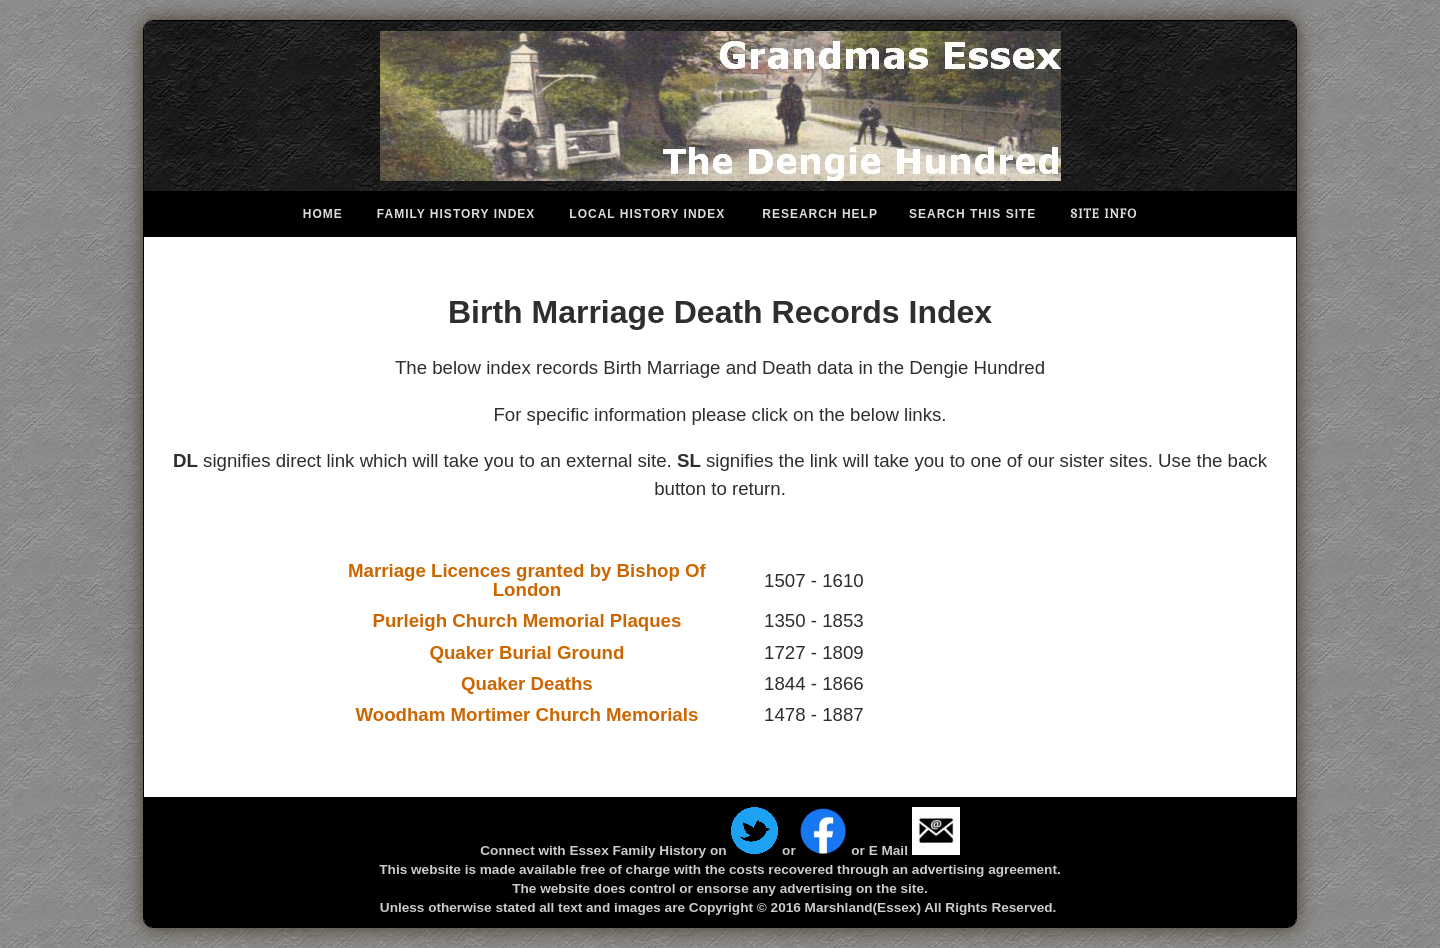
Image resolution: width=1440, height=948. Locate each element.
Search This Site (972, 214)
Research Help (820, 214)
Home (323, 214)
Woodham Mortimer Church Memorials (527, 714)
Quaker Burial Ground (526, 652)
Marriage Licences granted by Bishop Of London (527, 580)
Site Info (1103, 214)
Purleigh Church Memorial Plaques (526, 620)
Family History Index (456, 214)
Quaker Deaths (527, 683)
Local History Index (647, 214)
